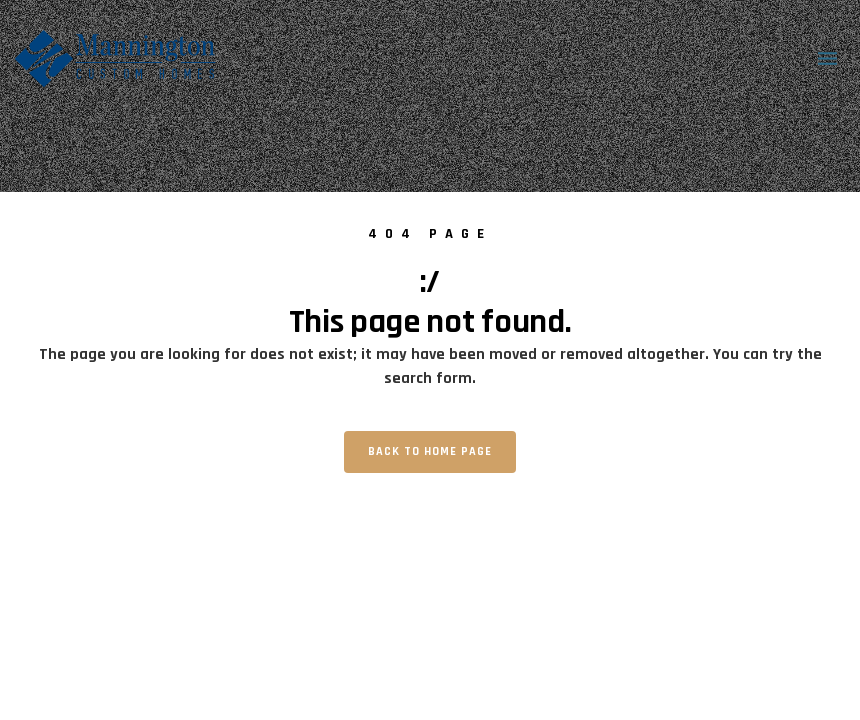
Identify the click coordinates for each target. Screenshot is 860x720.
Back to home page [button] (430, 451)
